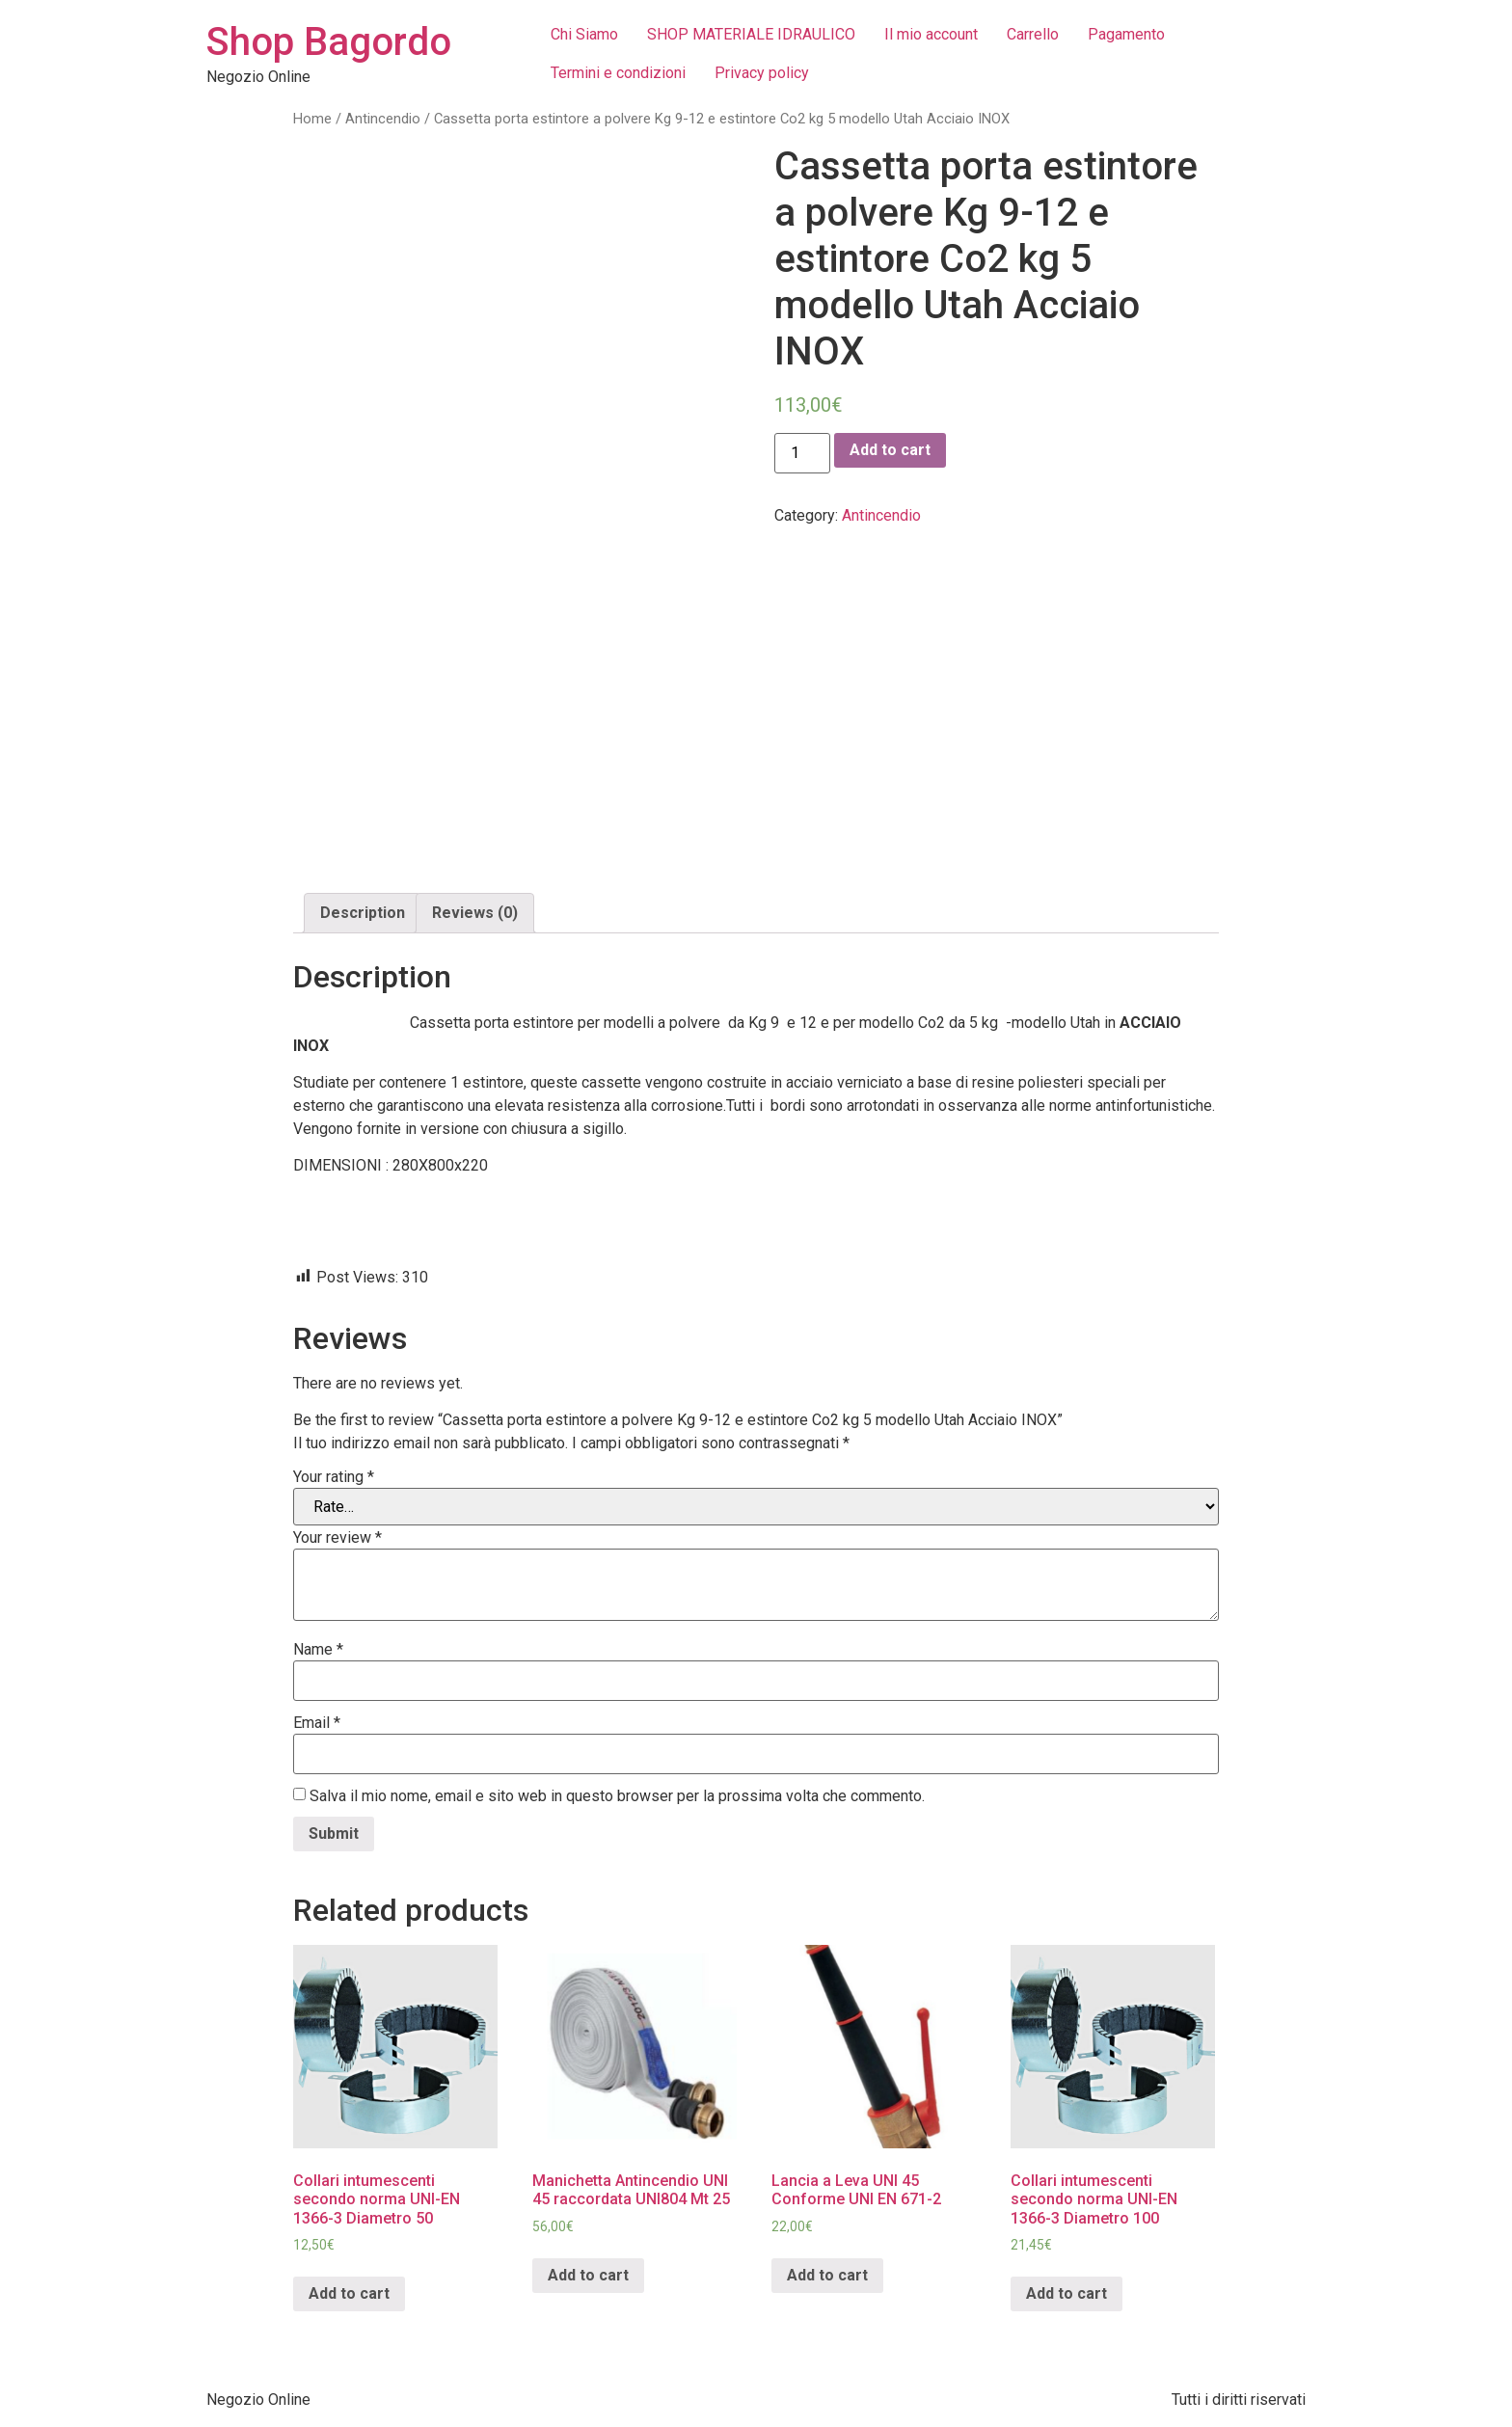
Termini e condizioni (618, 73)
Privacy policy (762, 73)
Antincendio (382, 118)
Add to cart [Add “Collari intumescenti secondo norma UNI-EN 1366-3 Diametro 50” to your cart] (349, 2293)
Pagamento (1126, 34)
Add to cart (890, 450)
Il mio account (931, 34)
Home (312, 118)
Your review (337, 1538)
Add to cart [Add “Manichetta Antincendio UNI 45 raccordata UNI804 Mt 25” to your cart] (588, 2275)
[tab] (362, 913)
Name (318, 1650)
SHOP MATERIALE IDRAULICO (751, 34)
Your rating (333, 1477)
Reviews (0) (475, 912)
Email (316, 1723)
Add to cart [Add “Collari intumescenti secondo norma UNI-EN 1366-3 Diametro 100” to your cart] (1066, 2293)
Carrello (1033, 34)
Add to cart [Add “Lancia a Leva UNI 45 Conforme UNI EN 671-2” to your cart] (827, 2275)
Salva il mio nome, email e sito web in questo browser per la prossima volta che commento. (617, 1796)
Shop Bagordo (328, 42)
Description (362, 912)
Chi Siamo (584, 34)
